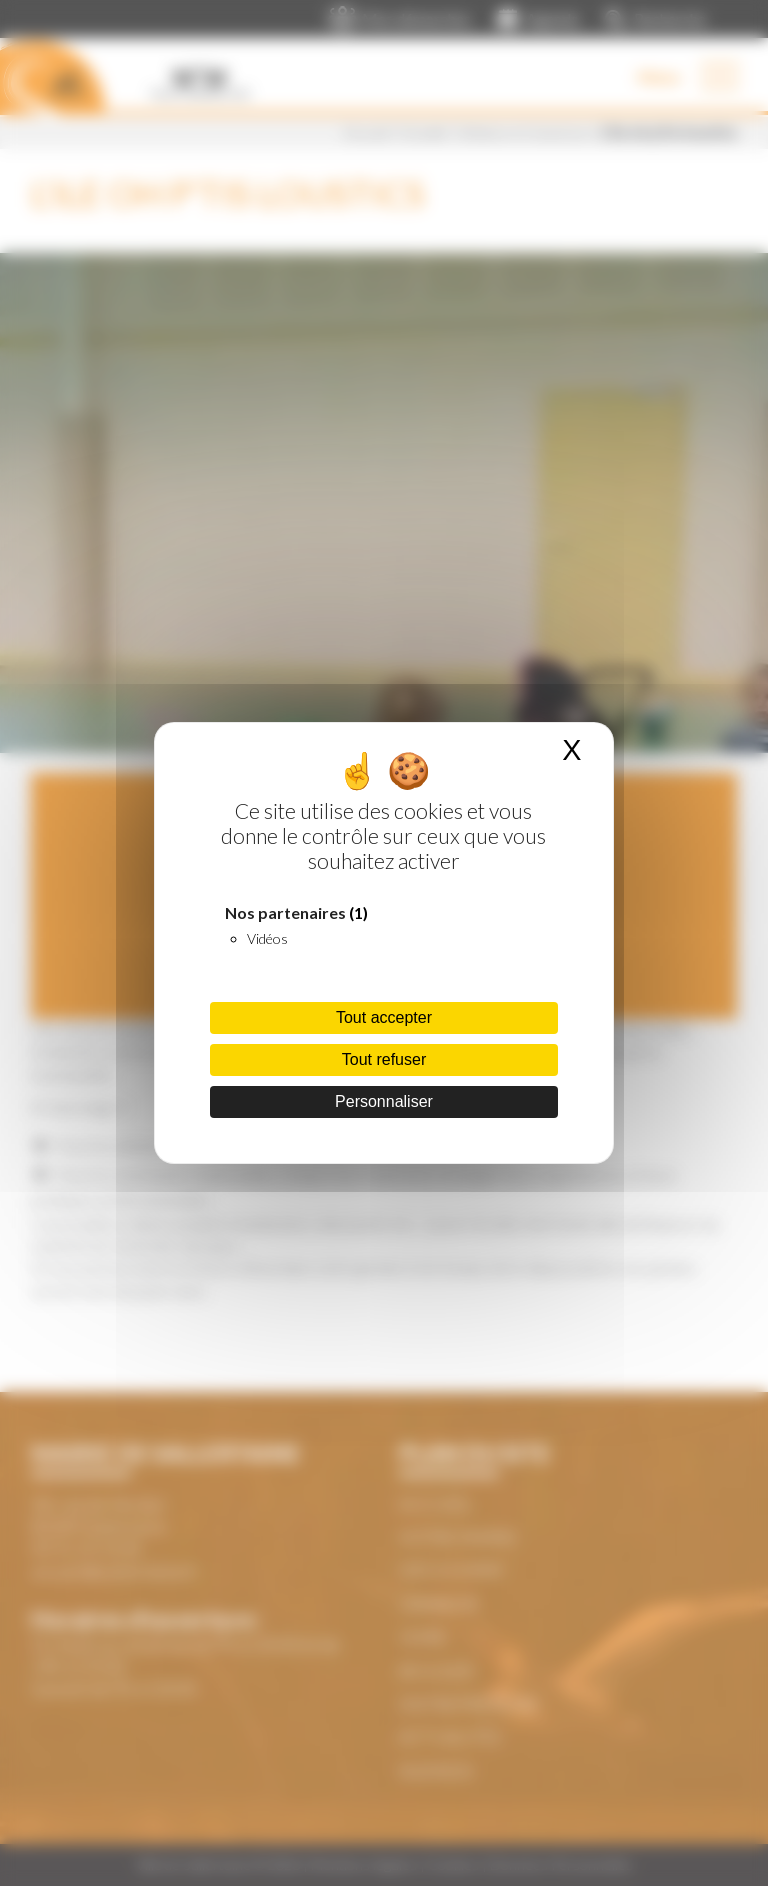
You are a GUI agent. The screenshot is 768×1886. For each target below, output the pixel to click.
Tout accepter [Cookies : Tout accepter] (384, 1017)
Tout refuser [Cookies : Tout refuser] (384, 1059)
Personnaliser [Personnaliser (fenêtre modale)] (384, 1101)
